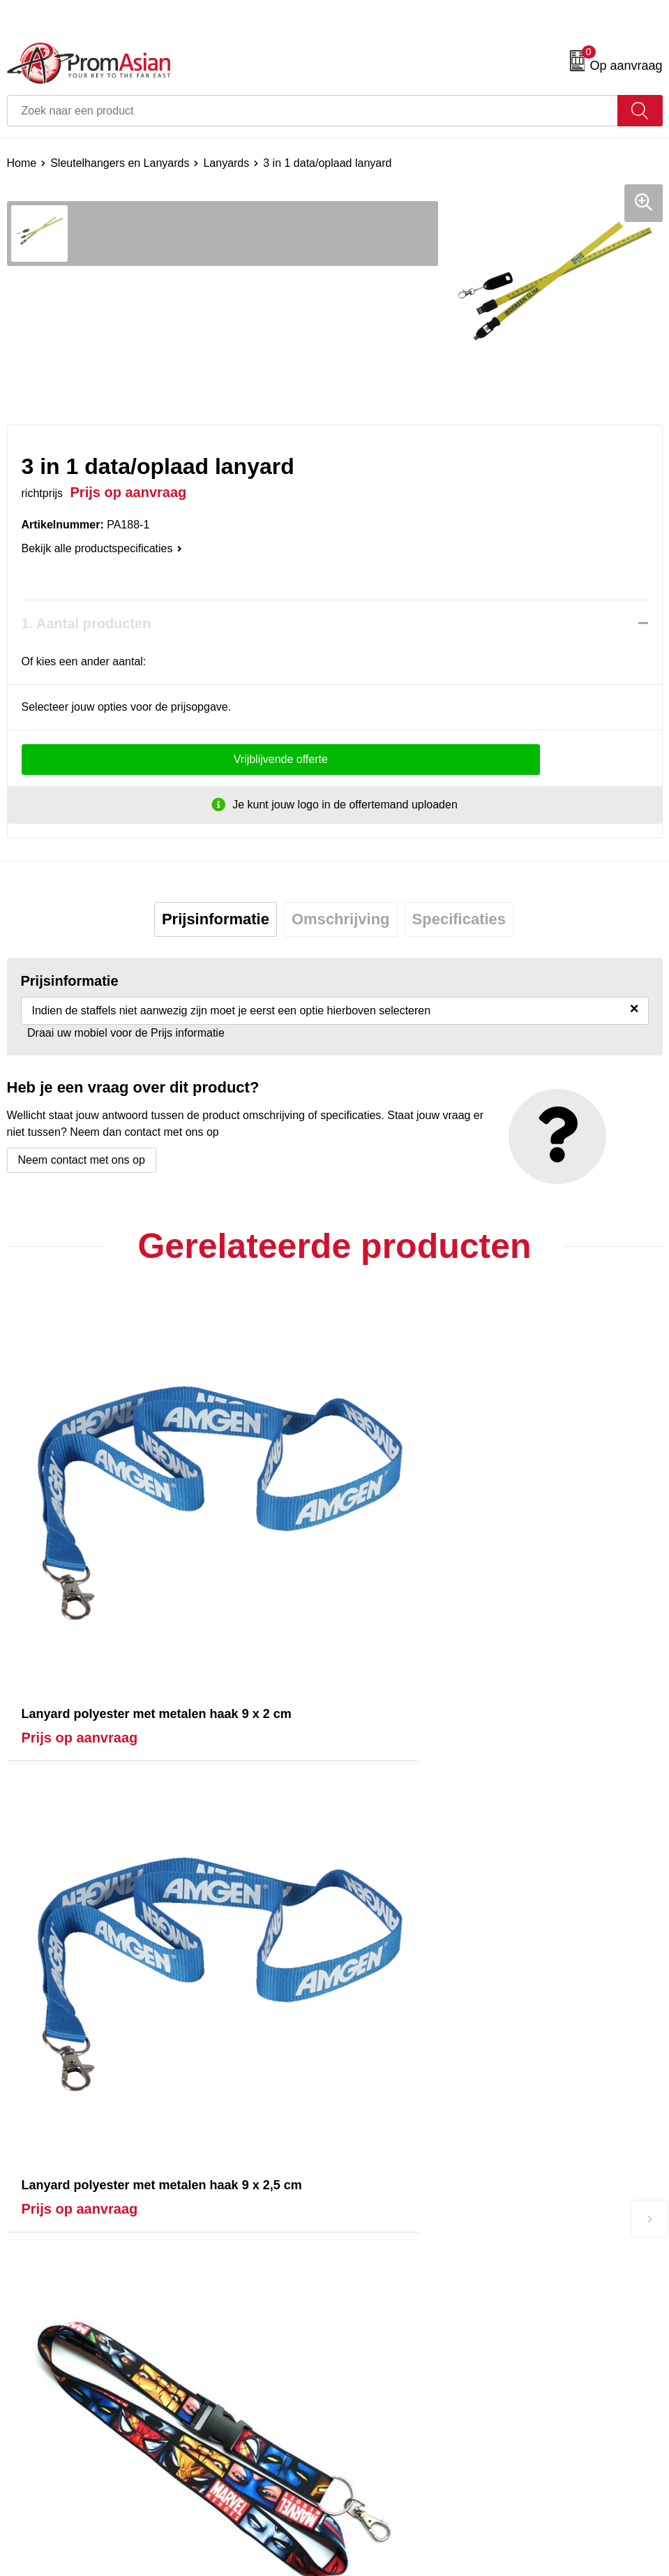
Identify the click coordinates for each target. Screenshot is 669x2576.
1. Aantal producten (86, 623)
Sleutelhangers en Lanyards (119, 163)
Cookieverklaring (382, 2505)
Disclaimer (367, 2548)
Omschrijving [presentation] (341, 919)
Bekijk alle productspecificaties (102, 548)
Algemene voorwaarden (400, 2484)
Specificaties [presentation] (459, 919)
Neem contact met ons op (81, 1160)
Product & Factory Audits (68, 2505)
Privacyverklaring (383, 2527)
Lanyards (226, 163)
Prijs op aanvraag (80, 1652)
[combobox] (312, 110)
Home (22, 163)
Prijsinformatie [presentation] (215, 919)
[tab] (215, 919)
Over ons (363, 2270)
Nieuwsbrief (370, 2291)
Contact (26, 2484)
